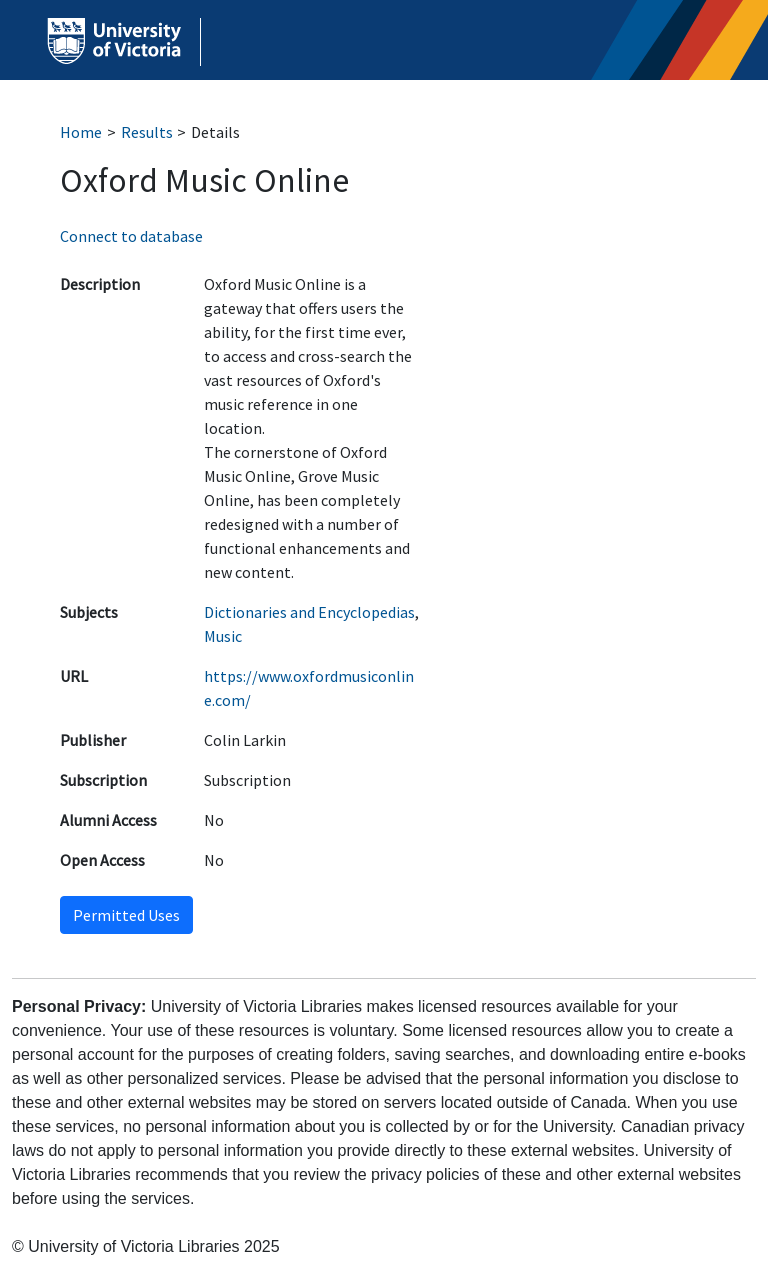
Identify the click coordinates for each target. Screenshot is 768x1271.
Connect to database (131, 236)
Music (223, 636)
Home (81, 132)
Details (215, 132)
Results (147, 132)
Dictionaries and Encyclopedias (309, 612)
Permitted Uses (126, 915)
